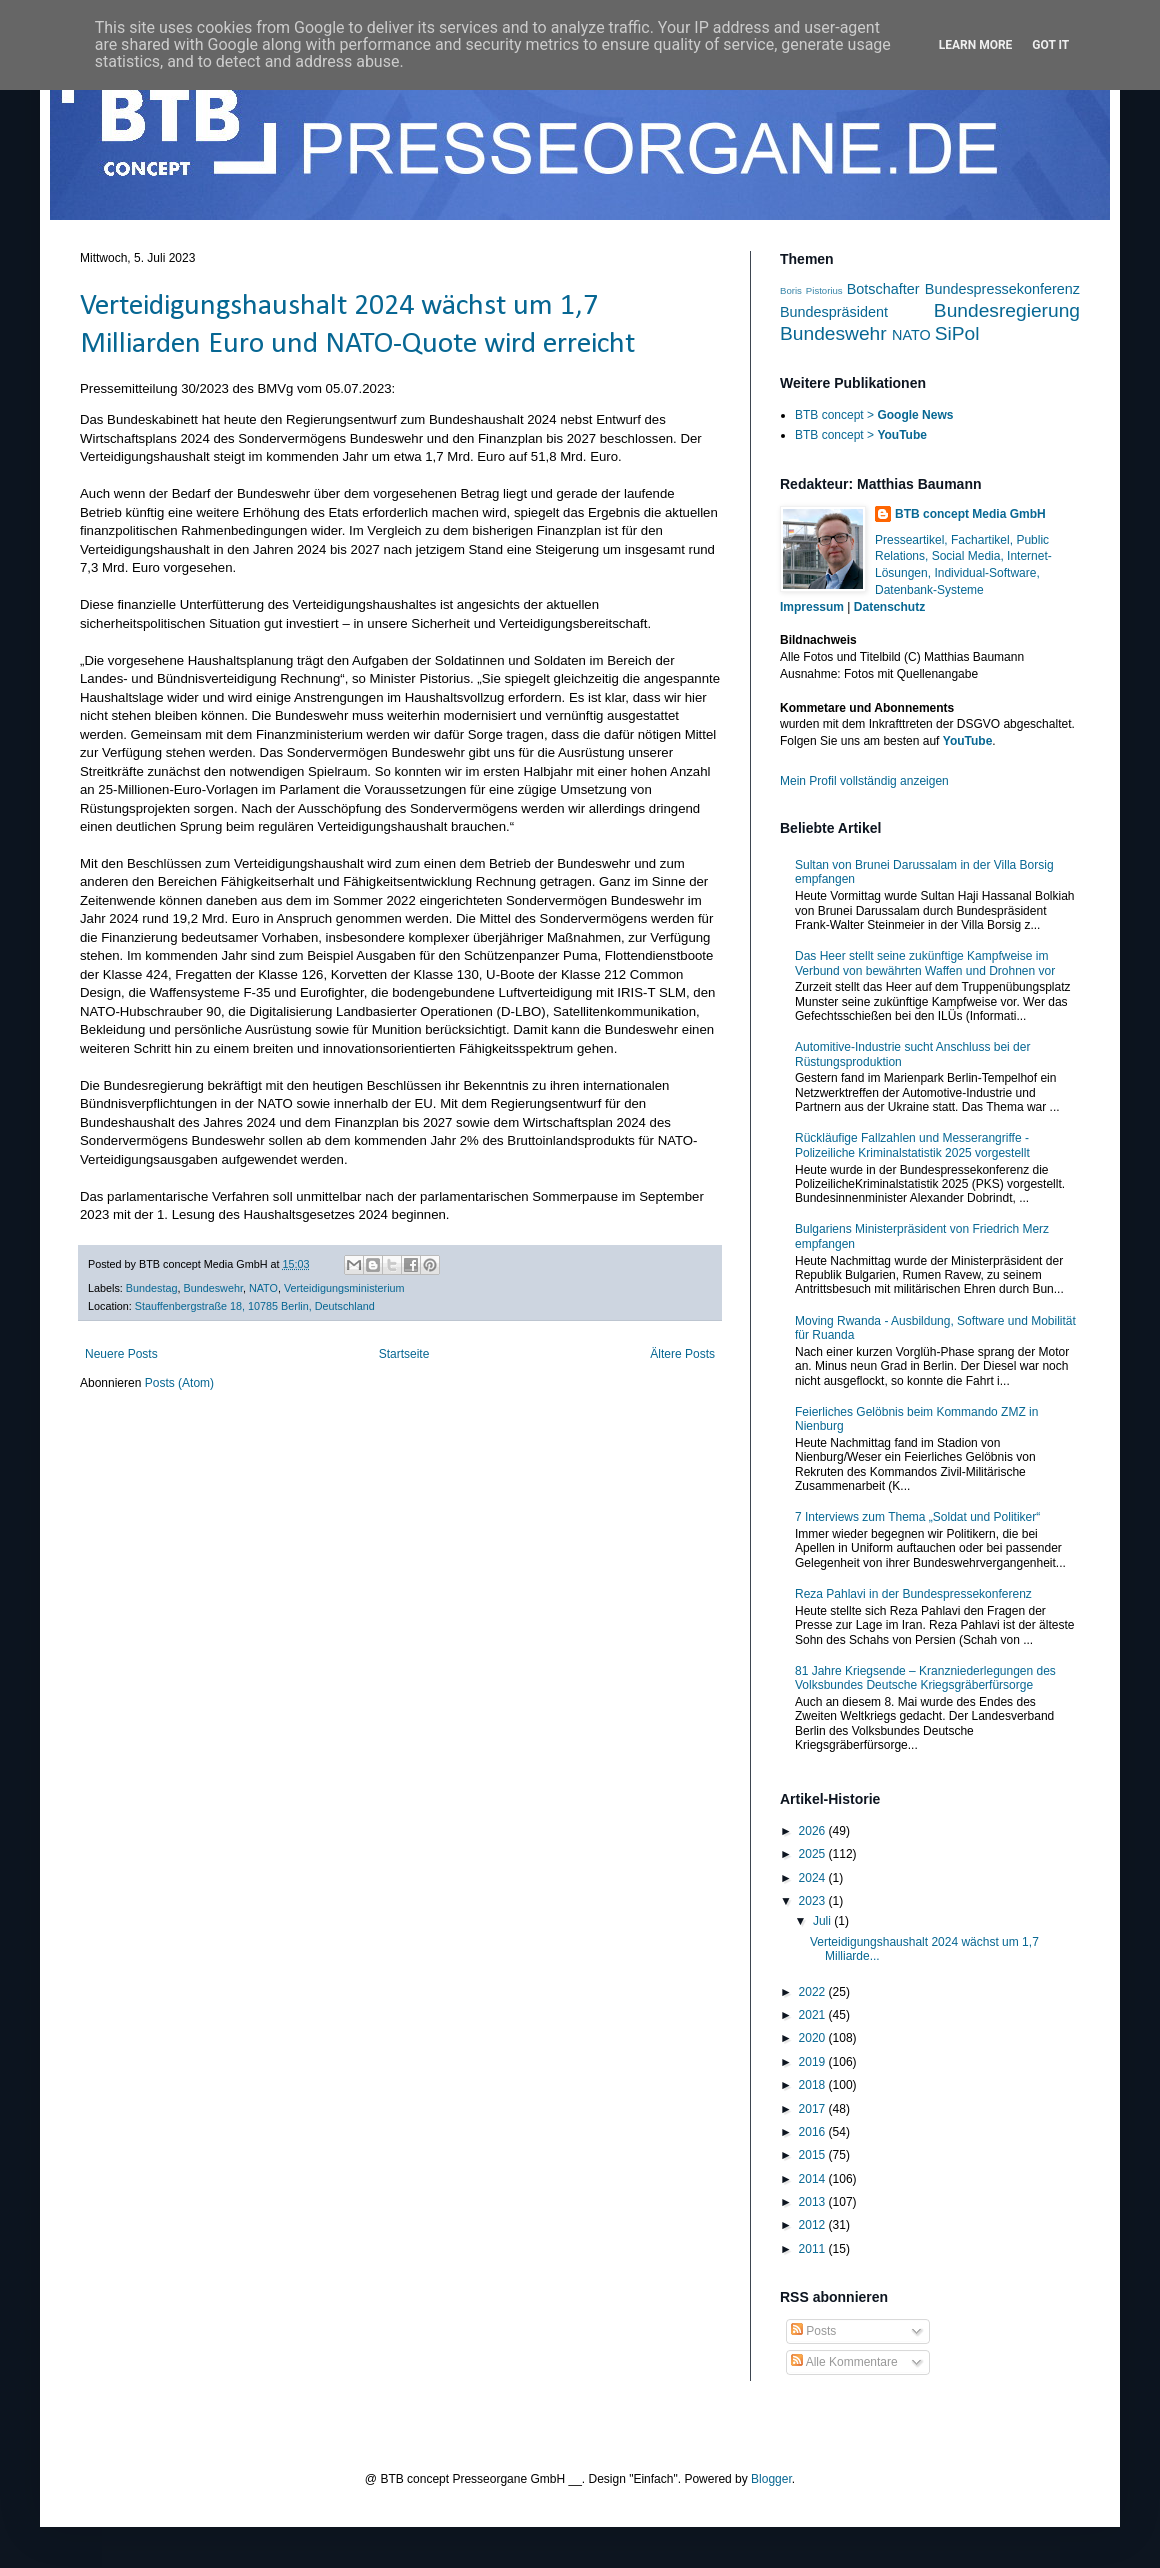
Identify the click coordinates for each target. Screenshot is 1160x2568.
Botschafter (883, 289)
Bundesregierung (1007, 310)
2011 (814, 2249)
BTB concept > (874, 415)
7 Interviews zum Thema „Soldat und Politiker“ (917, 1517)
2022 (814, 1992)
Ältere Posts (682, 1354)
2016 (814, 2132)
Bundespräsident (834, 312)
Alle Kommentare (844, 2362)
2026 (814, 1831)
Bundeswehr (212, 1288)
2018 (814, 2085)
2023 (814, 1901)
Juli (823, 1921)
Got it (1050, 45)
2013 (814, 2202)
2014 (814, 2179)
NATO (263, 1288)
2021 (814, 2015)
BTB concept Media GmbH (970, 514)
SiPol (957, 333)
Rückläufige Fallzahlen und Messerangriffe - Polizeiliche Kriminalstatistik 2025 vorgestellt (912, 1145)
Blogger (771, 2479)
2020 (814, 2038)
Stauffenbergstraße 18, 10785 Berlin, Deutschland (255, 1306)
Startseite (404, 1354)
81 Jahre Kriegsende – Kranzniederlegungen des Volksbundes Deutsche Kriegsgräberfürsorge (925, 1678)
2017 (814, 2109)
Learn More (976, 45)
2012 (814, 2225)
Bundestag (152, 1288)
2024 (814, 1878)
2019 (814, 2062)
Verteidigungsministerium (344, 1288)
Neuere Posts (121, 1354)
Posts (813, 2331)
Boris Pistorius (811, 290)
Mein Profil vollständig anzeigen (864, 781)
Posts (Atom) (179, 1383)
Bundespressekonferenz (1002, 289)
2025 (814, 1854)
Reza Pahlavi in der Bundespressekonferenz (913, 1594)
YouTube (968, 741)
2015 (814, 2155)
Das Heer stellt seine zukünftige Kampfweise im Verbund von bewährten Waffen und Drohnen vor (925, 963)
